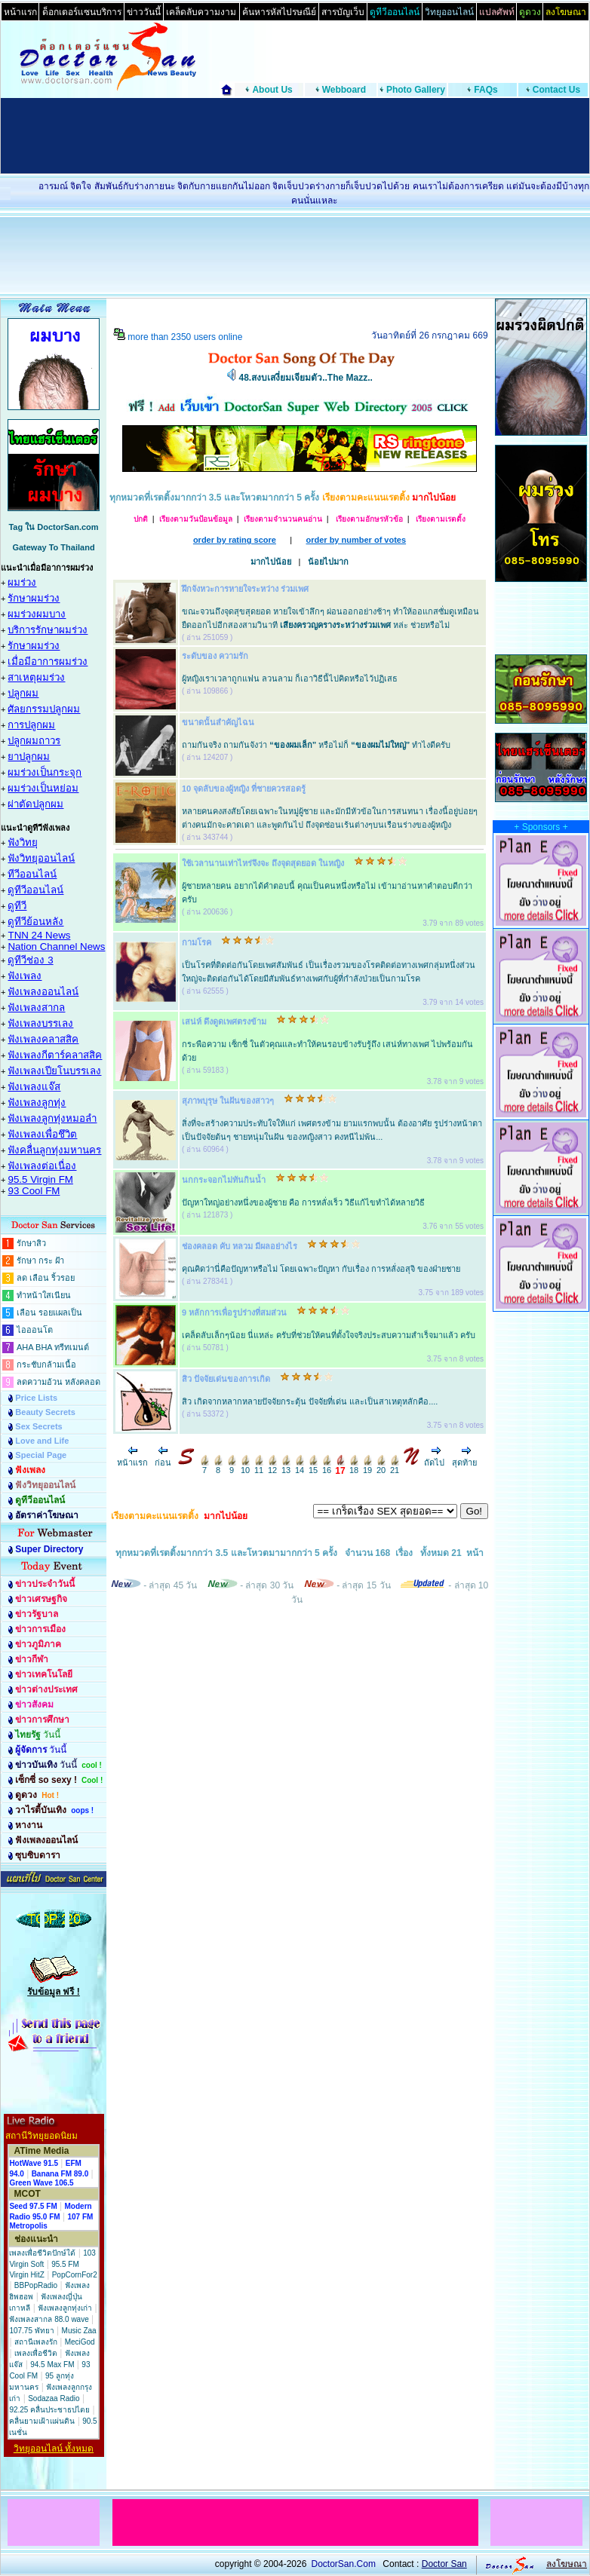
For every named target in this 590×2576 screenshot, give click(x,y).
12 (272, 1466)
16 (326, 1466)
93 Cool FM (34, 1190)
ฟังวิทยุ (23, 842)
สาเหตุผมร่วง (36, 677)
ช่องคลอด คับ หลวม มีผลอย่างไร (239, 1246)
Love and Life (42, 1440)
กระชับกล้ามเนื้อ (46, 1364)
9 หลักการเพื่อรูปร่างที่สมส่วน (234, 1312)
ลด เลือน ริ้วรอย (46, 1277)
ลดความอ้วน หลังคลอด (58, 1381)
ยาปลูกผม (29, 756)
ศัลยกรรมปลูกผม (44, 709)
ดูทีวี (17, 905)
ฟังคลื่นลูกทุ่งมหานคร (54, 1150)
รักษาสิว (31, 1243)
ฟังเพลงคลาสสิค (43, 1039)
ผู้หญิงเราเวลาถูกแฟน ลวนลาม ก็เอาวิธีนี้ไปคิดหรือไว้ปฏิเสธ (290, 678)
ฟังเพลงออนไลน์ (43, 991)
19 (367, 1466)
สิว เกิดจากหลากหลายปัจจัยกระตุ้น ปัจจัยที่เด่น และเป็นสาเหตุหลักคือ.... (310, 1401)
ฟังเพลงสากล (36, 1007)
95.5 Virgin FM (40, 1179)
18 (353, 1466)
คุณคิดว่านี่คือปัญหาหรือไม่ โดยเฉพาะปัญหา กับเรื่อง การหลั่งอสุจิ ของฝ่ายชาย (321, 1268)
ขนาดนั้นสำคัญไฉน (218, 722)
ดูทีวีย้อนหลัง (35, 921)
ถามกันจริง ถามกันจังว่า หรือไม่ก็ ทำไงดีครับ (316, 744)
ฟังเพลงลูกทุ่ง (37, 1102)
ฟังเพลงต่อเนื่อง (42, 1166)
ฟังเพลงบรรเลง (40, 1023)
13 (285, 1466)
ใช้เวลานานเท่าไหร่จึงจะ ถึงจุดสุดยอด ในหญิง (263, 863)
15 (313, 1466)
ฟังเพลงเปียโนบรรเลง (54, 1071)
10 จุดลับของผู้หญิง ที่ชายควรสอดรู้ (244, 788)
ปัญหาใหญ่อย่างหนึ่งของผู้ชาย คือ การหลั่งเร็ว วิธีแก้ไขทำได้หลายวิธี (303, 1202)
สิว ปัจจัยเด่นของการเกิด (226, 1378)
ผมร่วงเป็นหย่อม (43, 788)
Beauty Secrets (45, 1412)
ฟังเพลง (24, 976)
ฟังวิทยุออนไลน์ (41, 858)
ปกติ (141, 519)
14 (299, 1466)
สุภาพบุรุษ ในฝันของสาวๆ (228, 1100)
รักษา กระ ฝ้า (40, 1260)
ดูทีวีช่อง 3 (30, 960)
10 (245, 1466)
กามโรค (196, 942)
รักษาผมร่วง (34, 598)
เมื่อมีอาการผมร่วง (48, 661)
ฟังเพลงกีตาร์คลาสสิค (55, 1055)
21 (394, 1466)
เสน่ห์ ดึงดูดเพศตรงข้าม (224, 1021)
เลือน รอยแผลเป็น (49, 1312)
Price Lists (36, 1397)
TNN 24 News (39, 935)
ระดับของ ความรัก (215, 655)
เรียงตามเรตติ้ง (440, 519)
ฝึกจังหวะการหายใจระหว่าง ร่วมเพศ (245, 588)
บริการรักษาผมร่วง (48, 630)
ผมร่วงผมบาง (37, 614)
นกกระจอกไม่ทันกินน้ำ (224, 1179)
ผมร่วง (22, 582)
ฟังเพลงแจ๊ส (34, 1086)
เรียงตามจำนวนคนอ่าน (283, 519)
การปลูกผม (31, 725)
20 (381, 1466)
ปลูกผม (23, 693)
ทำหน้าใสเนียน (44, 1295)
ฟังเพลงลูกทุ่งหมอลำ (52, 1118)
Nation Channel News (56, 946)
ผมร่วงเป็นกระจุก (44, 772)
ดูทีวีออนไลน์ (35, 890)
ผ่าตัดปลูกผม (35, 804)
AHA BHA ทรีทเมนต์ (53, 1347)
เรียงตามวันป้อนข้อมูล (195, 519)
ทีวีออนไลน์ (32, 874)
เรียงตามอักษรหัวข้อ (368, 519)
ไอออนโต (35, 1329)
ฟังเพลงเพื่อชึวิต (42, 1134)
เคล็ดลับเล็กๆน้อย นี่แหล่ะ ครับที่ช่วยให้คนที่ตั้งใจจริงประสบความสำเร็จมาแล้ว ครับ (328, 1335)
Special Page (40, 1455)
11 (258, 1466)
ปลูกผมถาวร (34, 740)
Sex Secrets (38, 1426)
